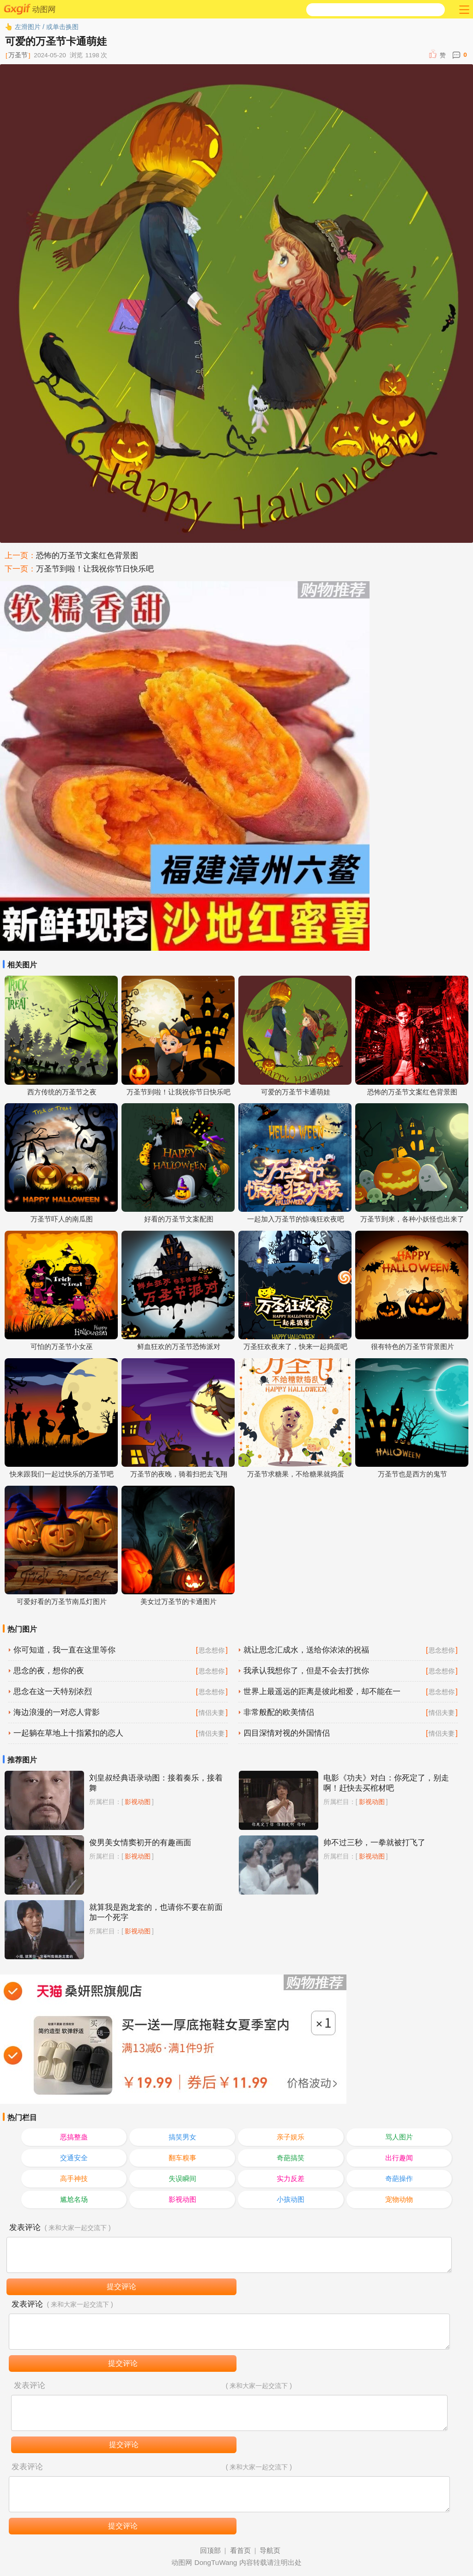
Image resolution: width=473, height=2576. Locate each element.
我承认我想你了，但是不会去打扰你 (306, 1670)
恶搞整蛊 (74, 2137)
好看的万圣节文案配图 (178, 1219)
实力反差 (290, 2178)
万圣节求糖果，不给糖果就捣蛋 (295, 1474)
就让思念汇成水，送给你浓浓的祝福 (306, 1650)
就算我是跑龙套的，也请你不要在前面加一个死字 (156, 1912)
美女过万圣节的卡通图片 (178, 1601)
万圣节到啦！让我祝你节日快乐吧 (95, 569)
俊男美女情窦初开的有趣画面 (140, 1842)
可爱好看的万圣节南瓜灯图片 (62, 1601)
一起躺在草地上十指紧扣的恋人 (68, 1733)
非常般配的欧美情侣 (278, 1712)
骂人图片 (399, 2137)
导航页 (270, 2550)
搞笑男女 (182, 2137)
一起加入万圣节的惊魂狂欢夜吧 (295, 1219)
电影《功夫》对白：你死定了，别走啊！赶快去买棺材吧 (386, 1783)
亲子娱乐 (290, 2137)
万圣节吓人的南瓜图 (61, 1219)
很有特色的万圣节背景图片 (412, 1346)
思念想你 (211, 1650)
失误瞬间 (182, 2178)
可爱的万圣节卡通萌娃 (295, 1092)
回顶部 (210, 2550)
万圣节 (18, 55)
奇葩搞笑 (290, 2158)
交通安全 (74, 2158)
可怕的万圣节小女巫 (61, 1346)
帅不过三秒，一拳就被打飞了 (374, 1842)
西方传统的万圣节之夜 (62, 1092)
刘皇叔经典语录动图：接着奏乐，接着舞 (156, 1783)
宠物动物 (399, 2199)
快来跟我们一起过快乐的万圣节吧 (62, 1474)
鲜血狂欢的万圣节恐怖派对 (178, 1346)
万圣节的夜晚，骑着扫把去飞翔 (178, 1474)
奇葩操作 (399, 2178)
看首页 (240, 2550)
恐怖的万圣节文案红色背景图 (87, 555)
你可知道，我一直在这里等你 (64, 1650)
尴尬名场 (74, 2199)
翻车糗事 (182, 2158)
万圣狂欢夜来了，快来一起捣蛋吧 (295, 1346)
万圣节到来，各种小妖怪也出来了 (412, 1219)
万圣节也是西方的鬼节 (412, 1474)
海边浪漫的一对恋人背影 (56, 1712)
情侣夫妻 (211, 1712)
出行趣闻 (399, 2158)
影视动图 (138, 1801)
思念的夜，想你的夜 (48, 1670)
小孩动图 (290, 2199)
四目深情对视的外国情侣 (286, 1733)
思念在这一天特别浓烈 (52, 1691)
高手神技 (74, 2178)
